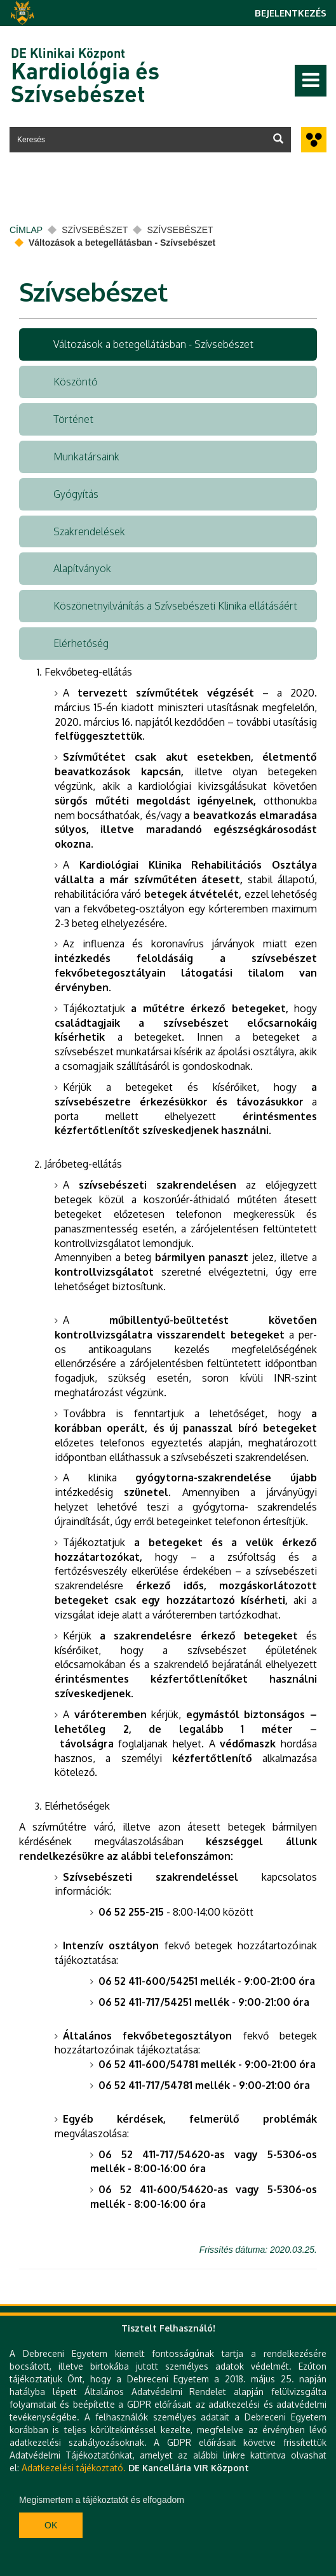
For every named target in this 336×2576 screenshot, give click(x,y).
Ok (50, 2525)
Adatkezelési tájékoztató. (74, 2467)
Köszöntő (75, 381)
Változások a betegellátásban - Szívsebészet (153, 344)
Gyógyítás (75, 494)
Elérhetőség (81, 643)
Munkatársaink (86, 456)
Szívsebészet (95, 230)
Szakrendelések (89, 531)
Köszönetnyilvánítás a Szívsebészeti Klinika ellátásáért (175, 605)
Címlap (26, 230)
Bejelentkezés (290, 13)
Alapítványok (82, 568)
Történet (73, 419)
